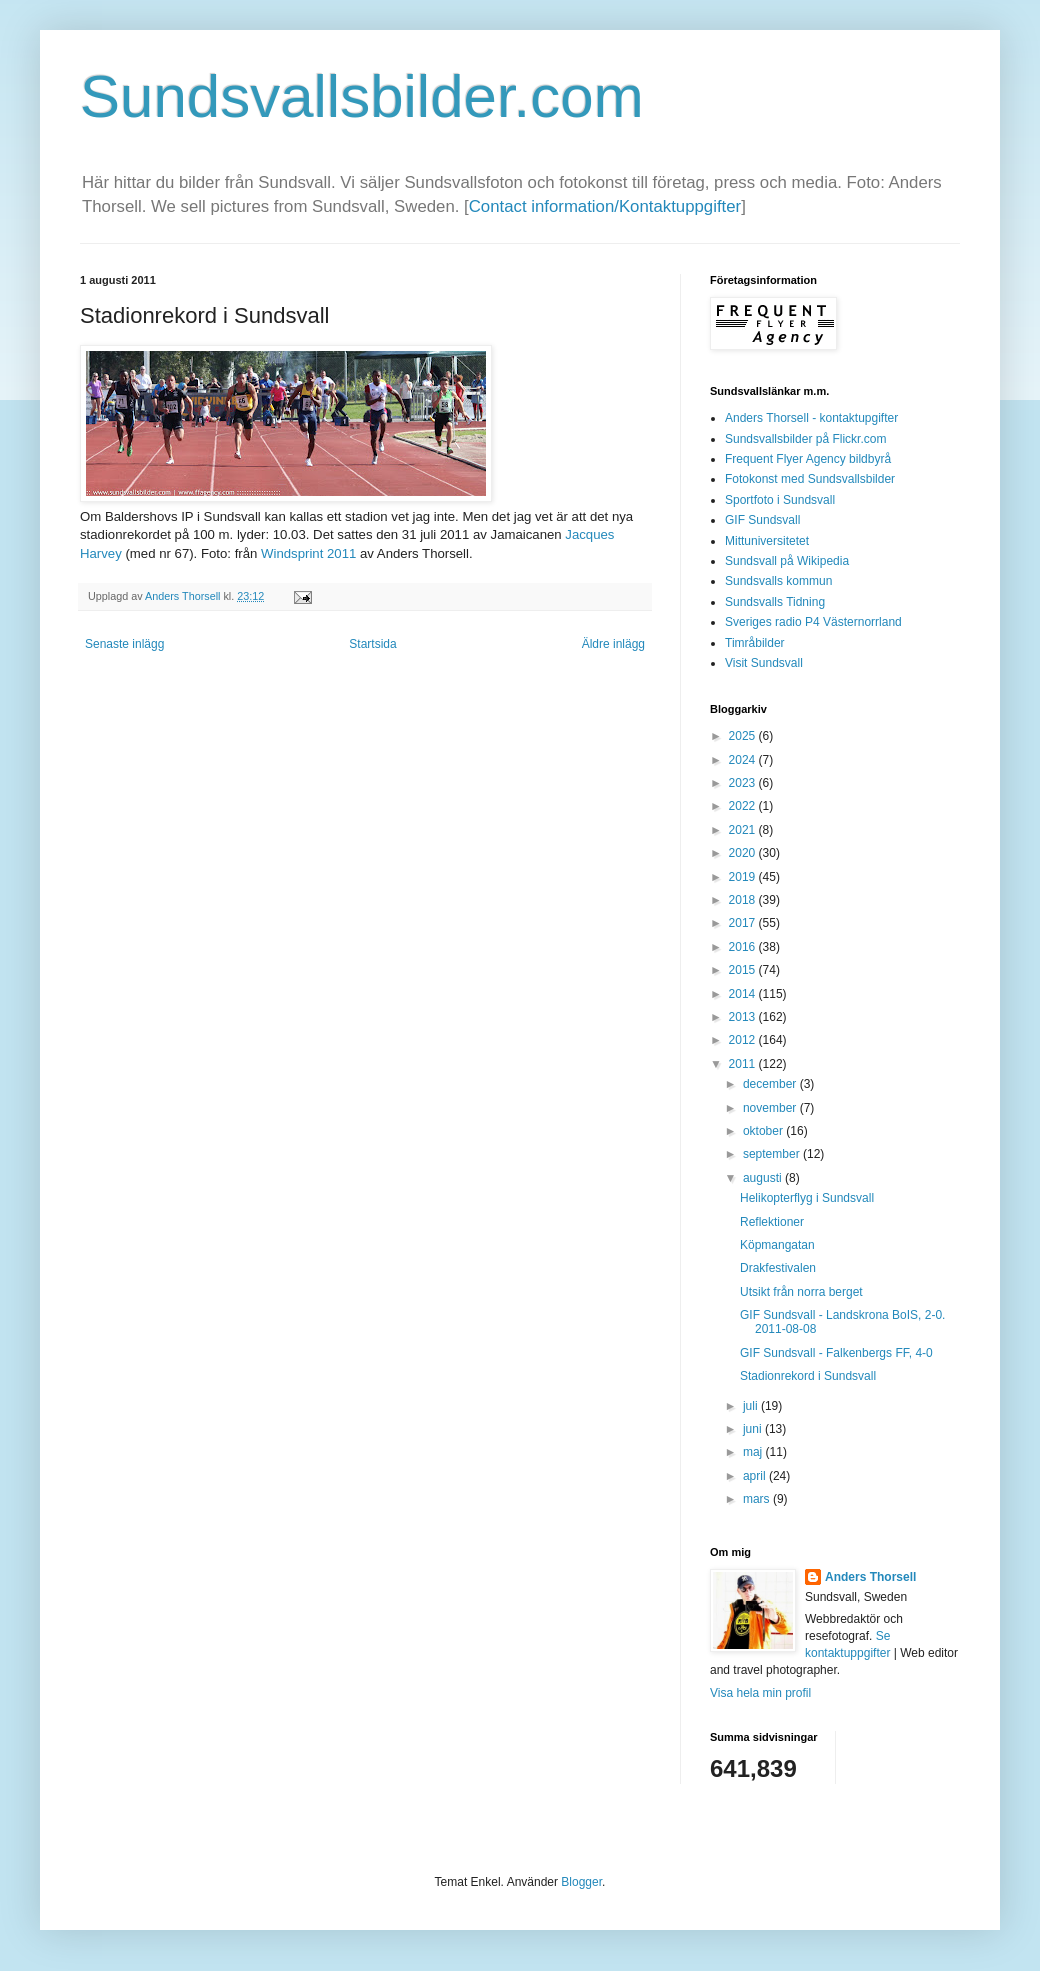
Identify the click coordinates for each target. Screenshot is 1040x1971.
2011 (744, 1064)
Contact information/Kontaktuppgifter (605, 206)
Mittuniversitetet (767, 541)
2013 (744, 1017)
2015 (744, 970)
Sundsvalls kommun (778, 581)
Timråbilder (755, 643)
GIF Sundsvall (762, 520)
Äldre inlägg (613, 644)
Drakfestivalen (778, 1268)
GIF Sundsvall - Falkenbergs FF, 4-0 (836, 1353)
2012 (744, 1040)
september (773, 1154)
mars (758, 1499)
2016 (744, 947)
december (771, 1084)
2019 (744, 877)
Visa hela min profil (760, 1693)
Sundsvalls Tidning (775, 602)
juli (752, 1406)
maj (754, 1452)
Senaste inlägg (124, 644)
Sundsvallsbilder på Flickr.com (805, 439)
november (771, 1108)
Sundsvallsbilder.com (362, 96)
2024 (744, 760)
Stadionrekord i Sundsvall (808, 1376)
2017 (744, 923)
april (756, 1476)
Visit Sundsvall (764, 663)
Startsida (372, 644)
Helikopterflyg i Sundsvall (807, 1198)
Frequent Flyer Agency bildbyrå (808, 459)
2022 (744, 806)
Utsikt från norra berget (801, 1292)
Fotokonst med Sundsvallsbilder (810, 479)
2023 (744, 783)
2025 (744, 736)
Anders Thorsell (184, 596)
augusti (764, 1178)
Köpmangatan (777, 1245)
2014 (744, 994)
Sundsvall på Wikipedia (787, 561)
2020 (744, 853)
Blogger (581, 1882)
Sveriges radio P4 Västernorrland (813, 622)
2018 (744, 900)
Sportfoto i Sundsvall (780, 500)
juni (754, 1429)
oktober (764, 1131)
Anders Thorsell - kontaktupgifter (811, 418)
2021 (744, 830)
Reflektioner (772, 1222)
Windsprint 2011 (308, 553)
